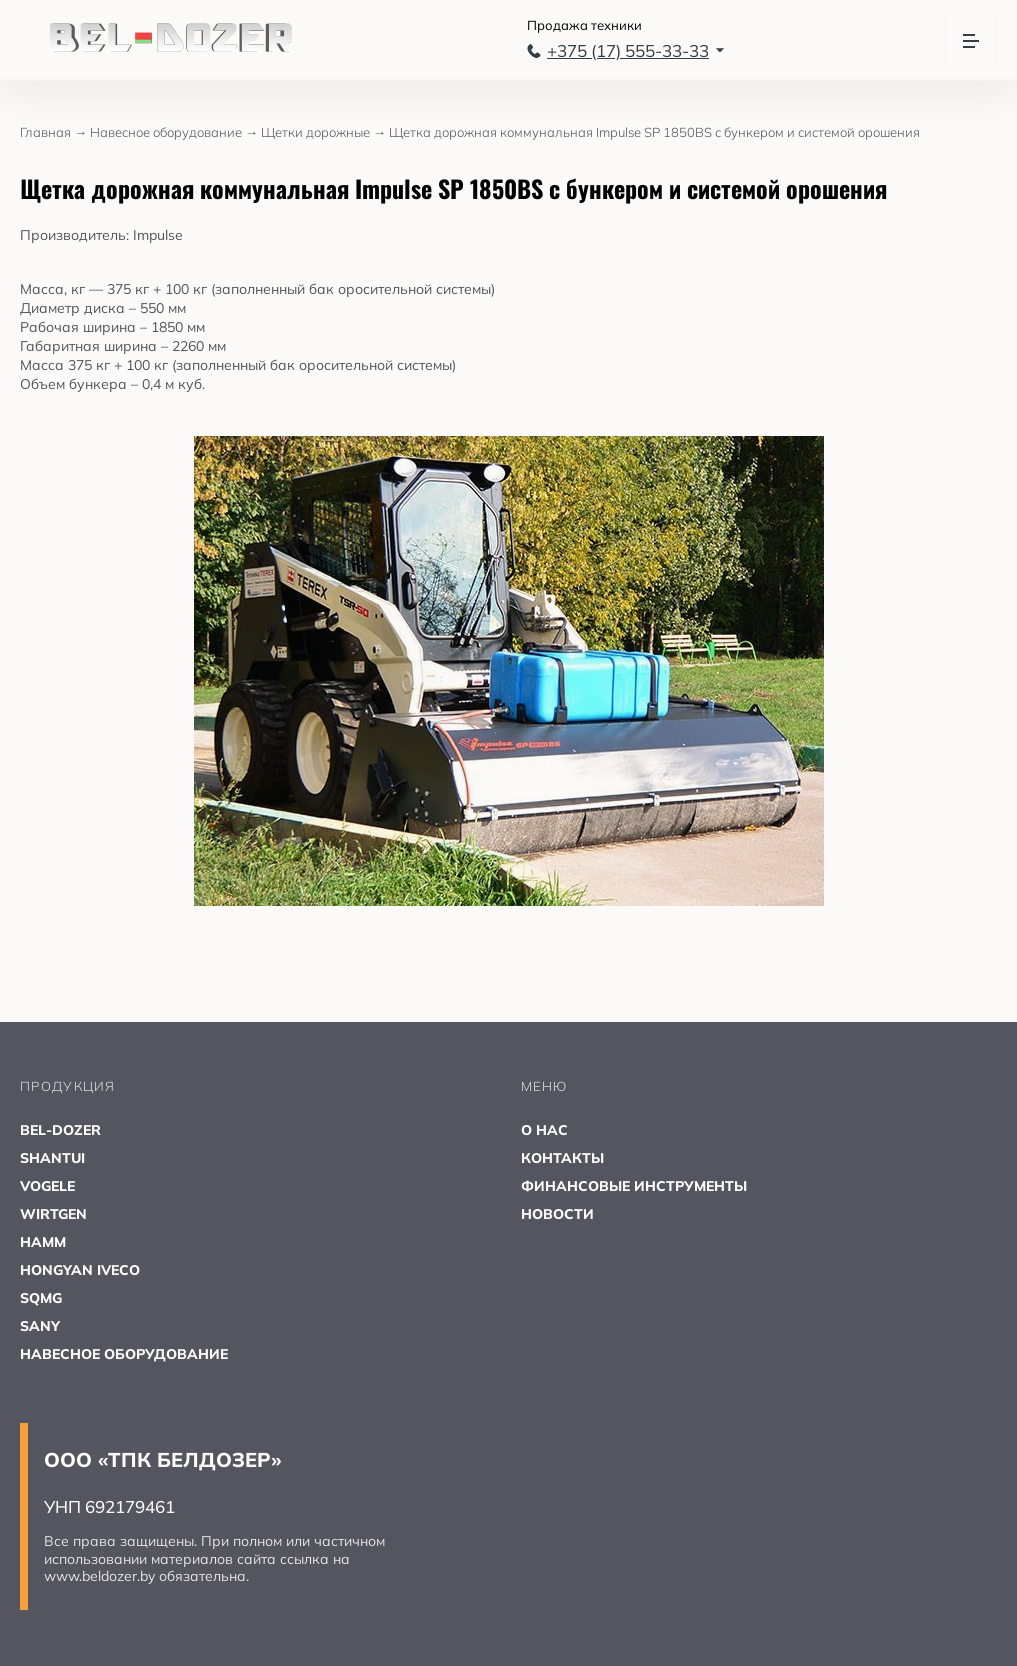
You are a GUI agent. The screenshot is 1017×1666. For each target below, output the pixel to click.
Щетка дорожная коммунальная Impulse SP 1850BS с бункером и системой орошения (654, 132)
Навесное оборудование (175, 132)
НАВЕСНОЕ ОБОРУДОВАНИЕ (124, 1354)
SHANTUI (52, 1158)
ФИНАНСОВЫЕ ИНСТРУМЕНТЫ (634, 1186)
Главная (55, 132)
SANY (40, 1326)
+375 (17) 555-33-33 (626, 50)
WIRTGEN (53, 1214)
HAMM (43, 1242)
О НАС (544, 1130)
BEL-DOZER (60, 1130)
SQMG (41, 1298)
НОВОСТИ (557, 1214)
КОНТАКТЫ (562, 1158)
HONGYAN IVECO (80, 1270)
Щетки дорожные (325, 132)
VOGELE (47, 1186)
